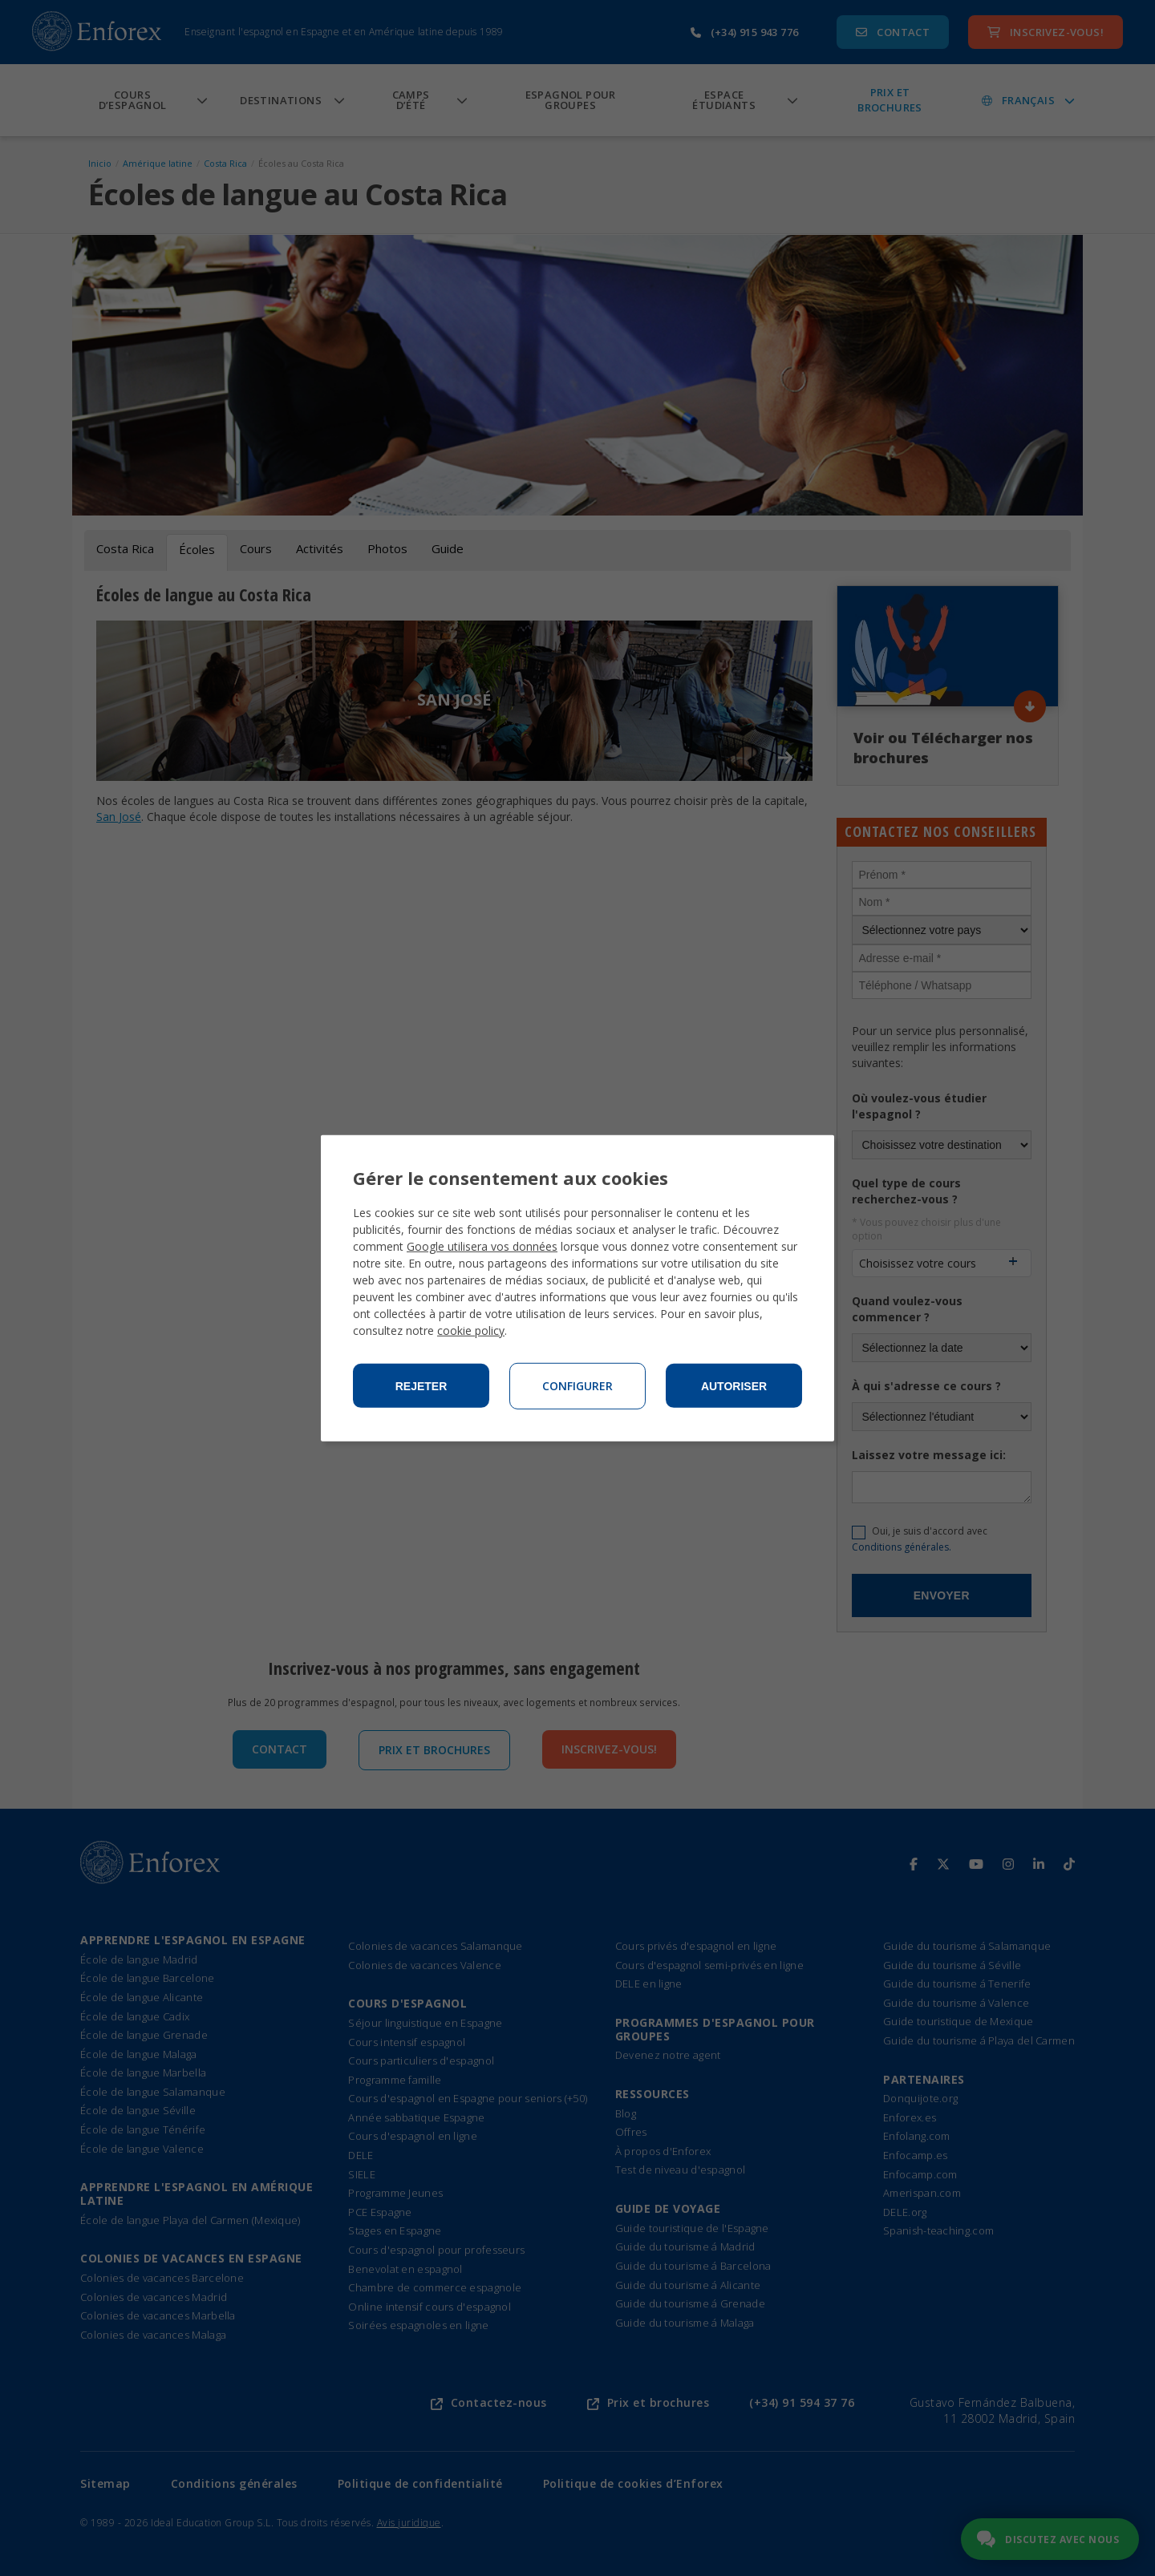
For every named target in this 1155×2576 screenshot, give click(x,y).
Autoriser (734, 1386)
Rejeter (421, 1386)
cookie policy (471, 1330)
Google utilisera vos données (482, 1246)
